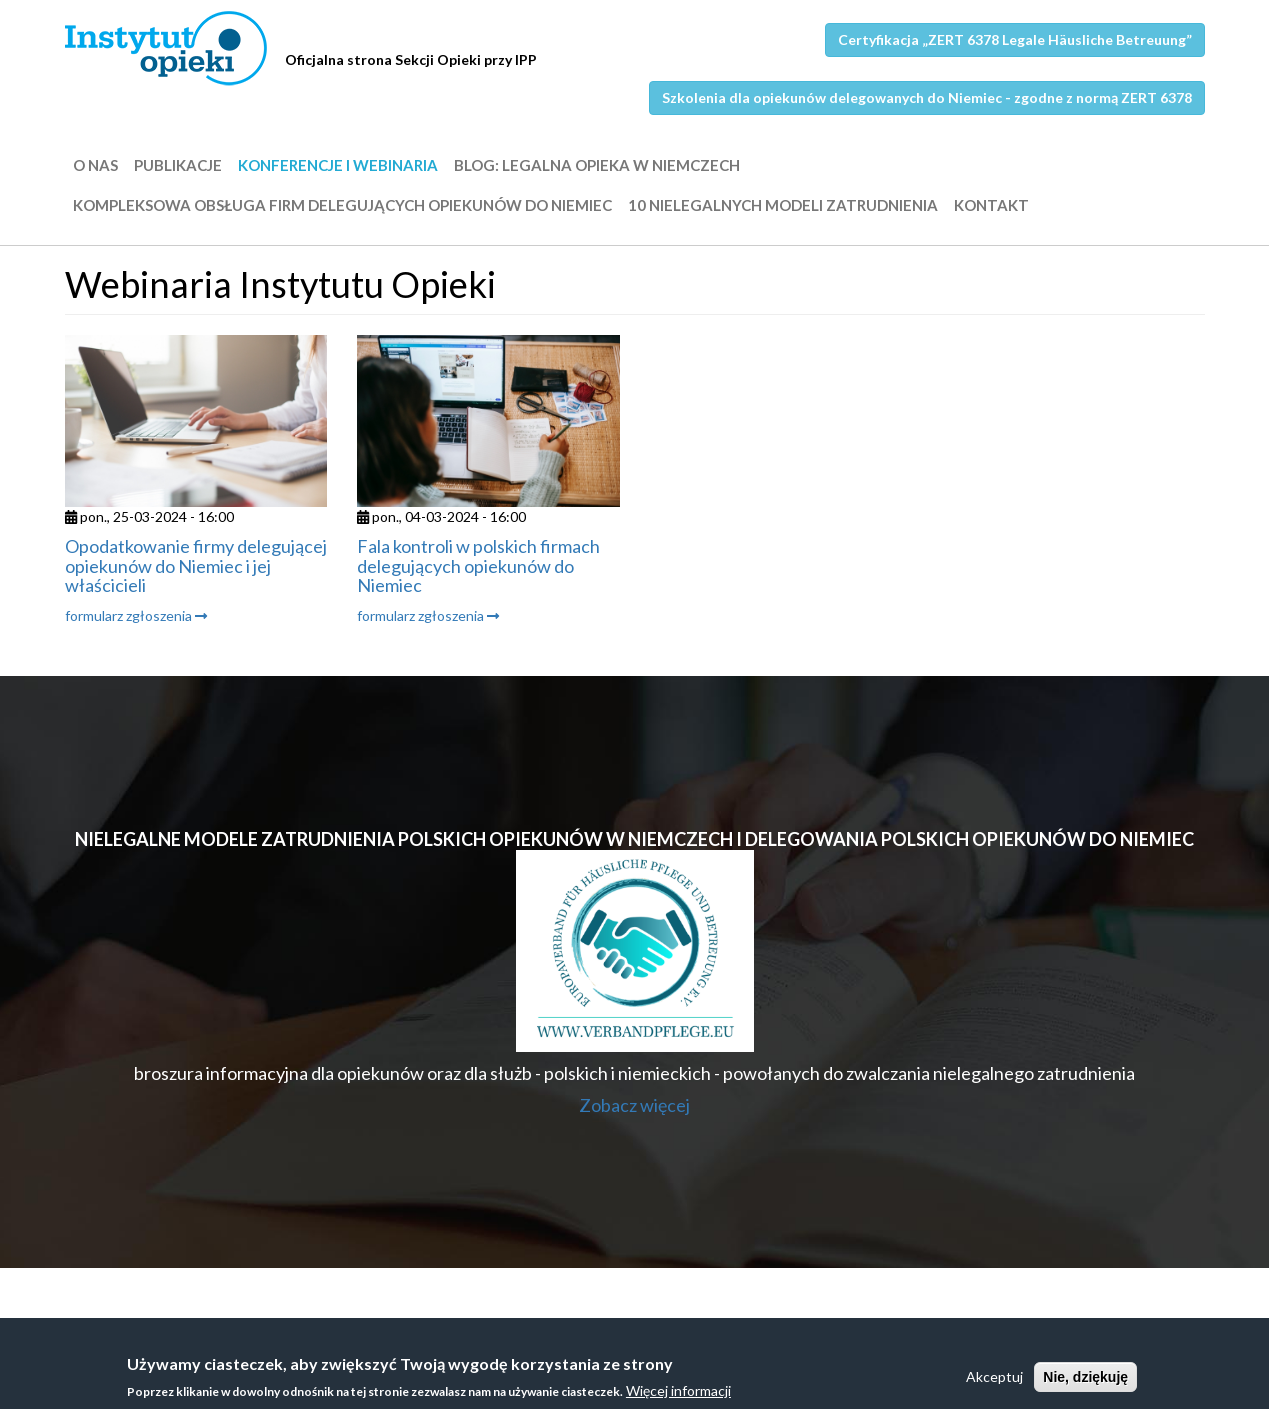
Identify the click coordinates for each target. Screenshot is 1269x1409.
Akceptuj (994, 1380)
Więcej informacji (678, 1394)
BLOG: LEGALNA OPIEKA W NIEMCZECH (597, 165)
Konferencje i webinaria (338, 165)
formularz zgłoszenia (136, 615)
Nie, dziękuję (1085, 1381)
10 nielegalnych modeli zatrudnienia (783, 205)
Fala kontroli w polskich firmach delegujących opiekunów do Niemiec (478, 566)
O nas (95, 165)
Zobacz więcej (634, 1105)
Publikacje (178, 165)
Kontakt (991, 205)
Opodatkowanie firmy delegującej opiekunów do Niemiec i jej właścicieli (196, 566)
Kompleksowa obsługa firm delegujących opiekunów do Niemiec (342, 205)
